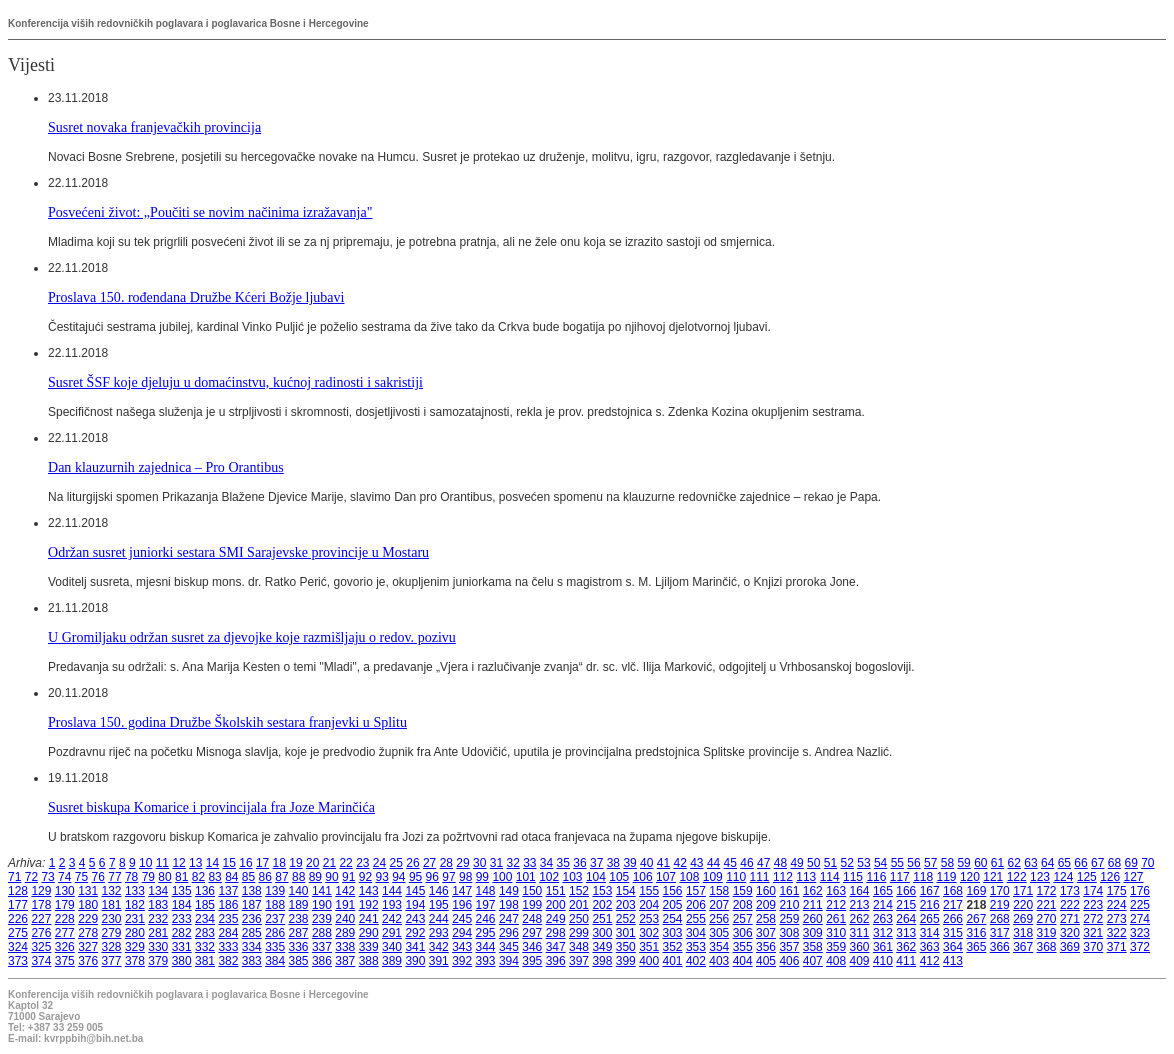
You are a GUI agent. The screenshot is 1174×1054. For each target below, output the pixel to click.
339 (369, 947)
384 (275, 961)
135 (182, 891)
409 (860, 961)
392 (462, 961)
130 (65, 891)
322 (1117, 933)
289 (345, 933)
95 (415, 877)
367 (1023, 947)
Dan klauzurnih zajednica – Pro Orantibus (166, 467)
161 (789, 891)
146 (439, 891)
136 (205, 891)
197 (486, 905)
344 (486, 947)
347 (556, 947)
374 (41, 961)
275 (18, 933)
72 (31, 877)
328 (112, 947)
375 (65, 961)
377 (112, 961)
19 (295, 863)
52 (847, 863)
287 (299, 933)
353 (696, 947)
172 (1047, 891)
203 (626, 905)
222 (1070, 905)
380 (182, 961)
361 (883, 947)
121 (993, 877)
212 (836, 905)
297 (532, 933)
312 (883, 933)
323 (1140, 933)
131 (88, 891)
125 (1087, 877)
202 (602, 905)
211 (813, 905)
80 (164, 877)
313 (906, 933)
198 (509, 905)
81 (181, 877)
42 (679, 863)
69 (1130, 863)
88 (298, 877)
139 (275, 891)
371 (1117, 947)
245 (462, 919)
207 (719, 905)
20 (312, 863)
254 (673, 919)
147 (462, 891)
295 (486, 933)
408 (836, 961)
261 (836, 919)
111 (760, 877)
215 (906, 905)
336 (299, 947)
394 (509, 961)
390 (415, 961)
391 (439, 961)
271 (1070, 919)
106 (643, 877)
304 (696, 933)
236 (252, 919)
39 (629, 863)
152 (579, 891)
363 (930, 947)
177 (18, 905)
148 (486, 891)
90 (331, 877)
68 (1114, 863)
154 (626, 891)
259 (789, 919)
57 (930, 863)
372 (1140, 947)
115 (853, 877)
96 (432, 877)
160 (766, 891)
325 (41, 947)
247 (509, 919)
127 (1134, 877)
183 (158, 905)
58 (947, 863)
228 (65, 919)
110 (736, 877)
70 (1147, 863)
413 (953, 961)
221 (1047, 905)
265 (930, 919)
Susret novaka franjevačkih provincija (154, 127)
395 (532, 961)
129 (41, 891)
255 (696, 919)
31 (496, 863)
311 (860, 933)
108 (689, 877)
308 (789, 933)
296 (509, 933)
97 (448, 877)
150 (532, 891)
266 (953, 919)
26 (412, 863)
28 (446, 863)
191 (345, 905)
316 (976, 933)
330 (158, 947)
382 (228, 961)
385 (299, 961)
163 (836, 891)
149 (509, 891)
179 (65, 905)
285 (252, 933)
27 (429, 863)
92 (365, 877)
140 (299, 891)
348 (579, 947)
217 (953, 905)
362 (906, 947)
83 (214, 877)
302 (649, 933)
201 (579, 905)
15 (229, 863)
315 (953, 933)
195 (439, 905)
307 (766, 933)
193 (392, 905)
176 (1140, 891)
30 (479, 863)
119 (947, 877)
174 (1093, 891)
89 (315, 877)
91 (348, 877)
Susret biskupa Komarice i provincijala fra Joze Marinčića (211, 807)
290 (369, 933)
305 (719, 933)
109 (713, 877)
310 (836, 933)
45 (730, 863)
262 (860, 919)
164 (860, 891)
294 (462, 933)
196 (462, 905)
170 (1000, 891)
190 (322, 905)
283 (205, 933)
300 (602, 933)
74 (64, 877)
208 (743, 905)
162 (813, 891)
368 (1047, 947)
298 (556, 933)
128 (18, 891)
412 (930, 961)
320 (1070, 933)
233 (182, 919)
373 (18, 961)
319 (1047, 933)
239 (322, 919)
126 (1110, 877)
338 (345, 947)
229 (88, 919)
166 (906, 891)
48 (780, 863)
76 (98, 877)
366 (1000, 947)
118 (923, 877)
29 (462, 863)
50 (813, 863)
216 (930, 905)
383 (252, 961)
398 (602, 961)
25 (396, 863)
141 (322, 891)
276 (41, 933)
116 (876, 877)
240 (345, 919)
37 (596, 863)
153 (602, 891)
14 (212, 863)
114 (830, 877)
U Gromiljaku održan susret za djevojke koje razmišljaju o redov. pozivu (252, 637)
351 (649, 947)
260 (813, 919)
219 (1000, 905)
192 (369, 905)
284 (228, 933)
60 (980, 863)
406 (789, 961)
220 (1023, 905)
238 (299, 919)
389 (392, 961)
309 (813, 933)
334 (252, 947)
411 (906, 961)
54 (880, 863)
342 (439, 947)
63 (1030, 863)
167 (930, 891)
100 (502, 877)
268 (1000, 919)
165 (883, 891)
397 (579, 961)
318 (1023, 933)
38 (613, 863)
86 (265, 877)
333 (228, 947)
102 (549, 877)
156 (673, 891)
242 (392, 919)
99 (482, 877)
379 (158, 961)
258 (766, 919)
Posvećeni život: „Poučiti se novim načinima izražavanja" (210, 212)
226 (18, 919)
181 (112, 905)
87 (281, 877)
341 (415, 947)
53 (863, 863)
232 (158, 919)
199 (532, 905)
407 (813, 961)
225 (1140, 905)
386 (322, 961)
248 (532, 919)
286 (275, 933)
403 (719, 961)
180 (88, 905)
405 (766, 961)
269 (1023, 919)
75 (81, 877)
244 (439, 919)
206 (696, 905)
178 (41, 905)
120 (970, 877)
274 (1140, 919)
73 (47, 877)
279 (112, 933)
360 (860, 947)
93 (381, 877)
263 (883, 919)
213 (860, 905)
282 (182, 933)
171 (1023, 891)
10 (145, 863)
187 (252, 905)
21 (329, 863)
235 (228, 919)
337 (322, 947)
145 (415, 891)
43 (696, 863)
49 (796, 863)
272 (1093, 919)
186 (228, 905)
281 (158, 933)
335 (275, 947)
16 (245, 863)
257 (743, 919)
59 (963, 863)
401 (673, 961)
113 (806, 877)
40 (646, 863)
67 (1097, 863)
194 (415, 905)
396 (556, 961)
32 (512, 863)
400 (649, 961)
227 (41, 919)
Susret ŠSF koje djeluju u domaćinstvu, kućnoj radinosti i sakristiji (235, 382)
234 (205, 919)
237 (275, 919)
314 (930, 933)
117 (900, 877)
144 (392, 891)
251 (602, 919)
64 (1047, 863)
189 (299, 905)
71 (14, 877)
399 (626, 961)
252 (626, 919)
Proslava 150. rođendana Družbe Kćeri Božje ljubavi (196, 297)
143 (369, 891)
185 (205, 905)
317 (1000, 933)
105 (619, 877)
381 (205, 961)
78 (131, 877)
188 (275, 905)
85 (248, 877)
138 (252, 891)
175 (1117, 891)
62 (1014, 863)
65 (1064, 863)
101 (526, 877)
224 (1117, 905)
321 (1093, 933)
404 (743, 961)
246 (486, 919)
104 (596, 877)
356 (766, 947)
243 (415, 919)
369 (1070, 947)
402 (696, 961)
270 (1047, 919)
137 (228, 891)
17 (262, 863)
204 (649, 905)
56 (913, 863)
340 (392, 947)
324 (18, 947)
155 (649, 891)
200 (556, 905)
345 (509, 947)
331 (182, 947)
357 (789, 947)
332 (205, 947)
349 (602, 947)
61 (997, 863)
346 (532, 947)
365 (976, 947)
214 (883, 905)
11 (162, 863)
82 (198, 877)
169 (976, 891)
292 (415, 933)
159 (743, 891)
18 (279, 863)
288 (322, 933)
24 (379, 863)
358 (813, 947)
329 (135, 947)
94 (398, 877)
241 (369, 919)
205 (673, 905)
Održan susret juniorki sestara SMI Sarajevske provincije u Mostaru (238, 552)
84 (231, 877)
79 (148, 877)
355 (743, 947)
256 (719, 919)
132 (112, 891)
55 (897, 863)
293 (439, 933)
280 (135, 933)
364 (953, 947)
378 (135, 961)
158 (719, 891)
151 (556, 891)
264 (906, 919)
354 (719, 947)
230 (112, 919)
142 (345, 891)
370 (1093, 947)
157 (696, 891)
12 (178, 863)
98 (465, 877)
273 (1117, 919)
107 (666, 877)
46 (746, 863)
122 (1017, 877)
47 (763, 863)
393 (486, 961)
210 (789, 905)
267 (976, 919)
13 (195, 863)
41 (663, 863)
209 (766, 905)
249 (556, 919)
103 (573, 877)
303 (673, 933)
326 (65, 947)
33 (529, 863)
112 (783, 877)
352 (673, 947)
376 (88, 961)
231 (135, 919)
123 (1040, 877)
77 (114, 877)
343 (462, 947)
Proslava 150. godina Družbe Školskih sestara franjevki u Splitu (227, 722)
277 (65, 933)
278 (88, 933)
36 (579, 863)
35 (563, 863)
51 (830, 863)
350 (626, 947)
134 (158, 891)
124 (1063, 877)
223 (1093, 905)
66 (1080, 863)
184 (182, 905)
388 (369, 961)
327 (88, 947)
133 (135, 891)
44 (713, 863)
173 (1070, 891)
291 (392, 933)
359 (836, 947)
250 (579, 919)
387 (345, 961)
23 (362, 863)
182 (135, 905)
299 (579, 933)
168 (953, 891)
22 (345, 863)
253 (649, 919)
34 (546, 863)
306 (743, 933)
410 (883, 961)
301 (626, 933)
